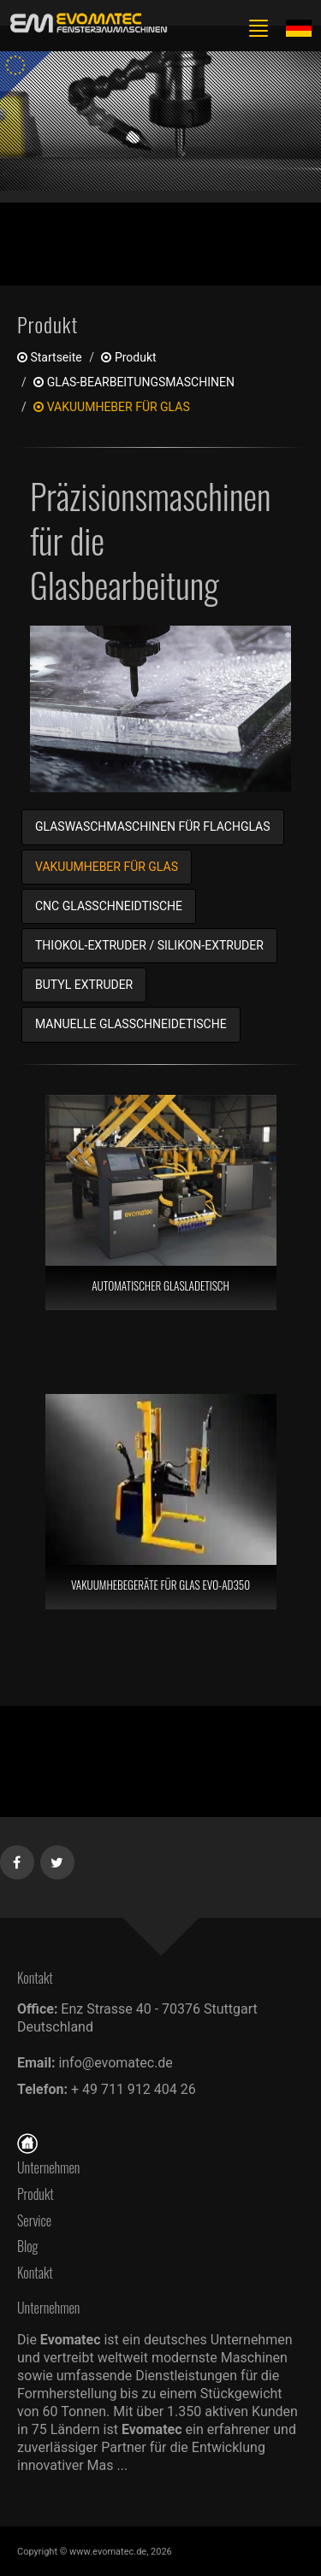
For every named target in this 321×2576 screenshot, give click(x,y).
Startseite (49, 357)
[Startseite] (27, 2141)
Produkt (35, 2194)
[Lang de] (298, 27)
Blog (28, 2246)
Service (34, 2220)
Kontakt (39, 2272)
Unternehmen (48, 2167)
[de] (85, 23)
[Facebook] (17, 1859)
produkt (128, 357)
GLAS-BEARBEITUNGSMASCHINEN (134, 382)
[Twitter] (57, 1859)
